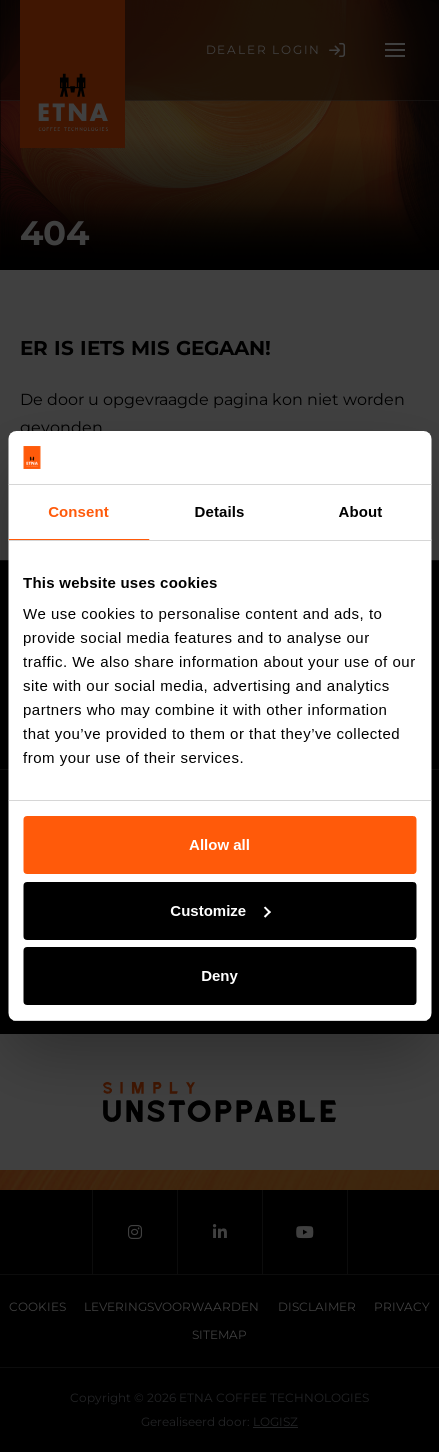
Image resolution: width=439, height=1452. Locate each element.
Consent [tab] (78, 511)
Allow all (219, 844)
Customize (220, 910)
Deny (219, 975)
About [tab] (361, 511)
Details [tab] (220, 511)
